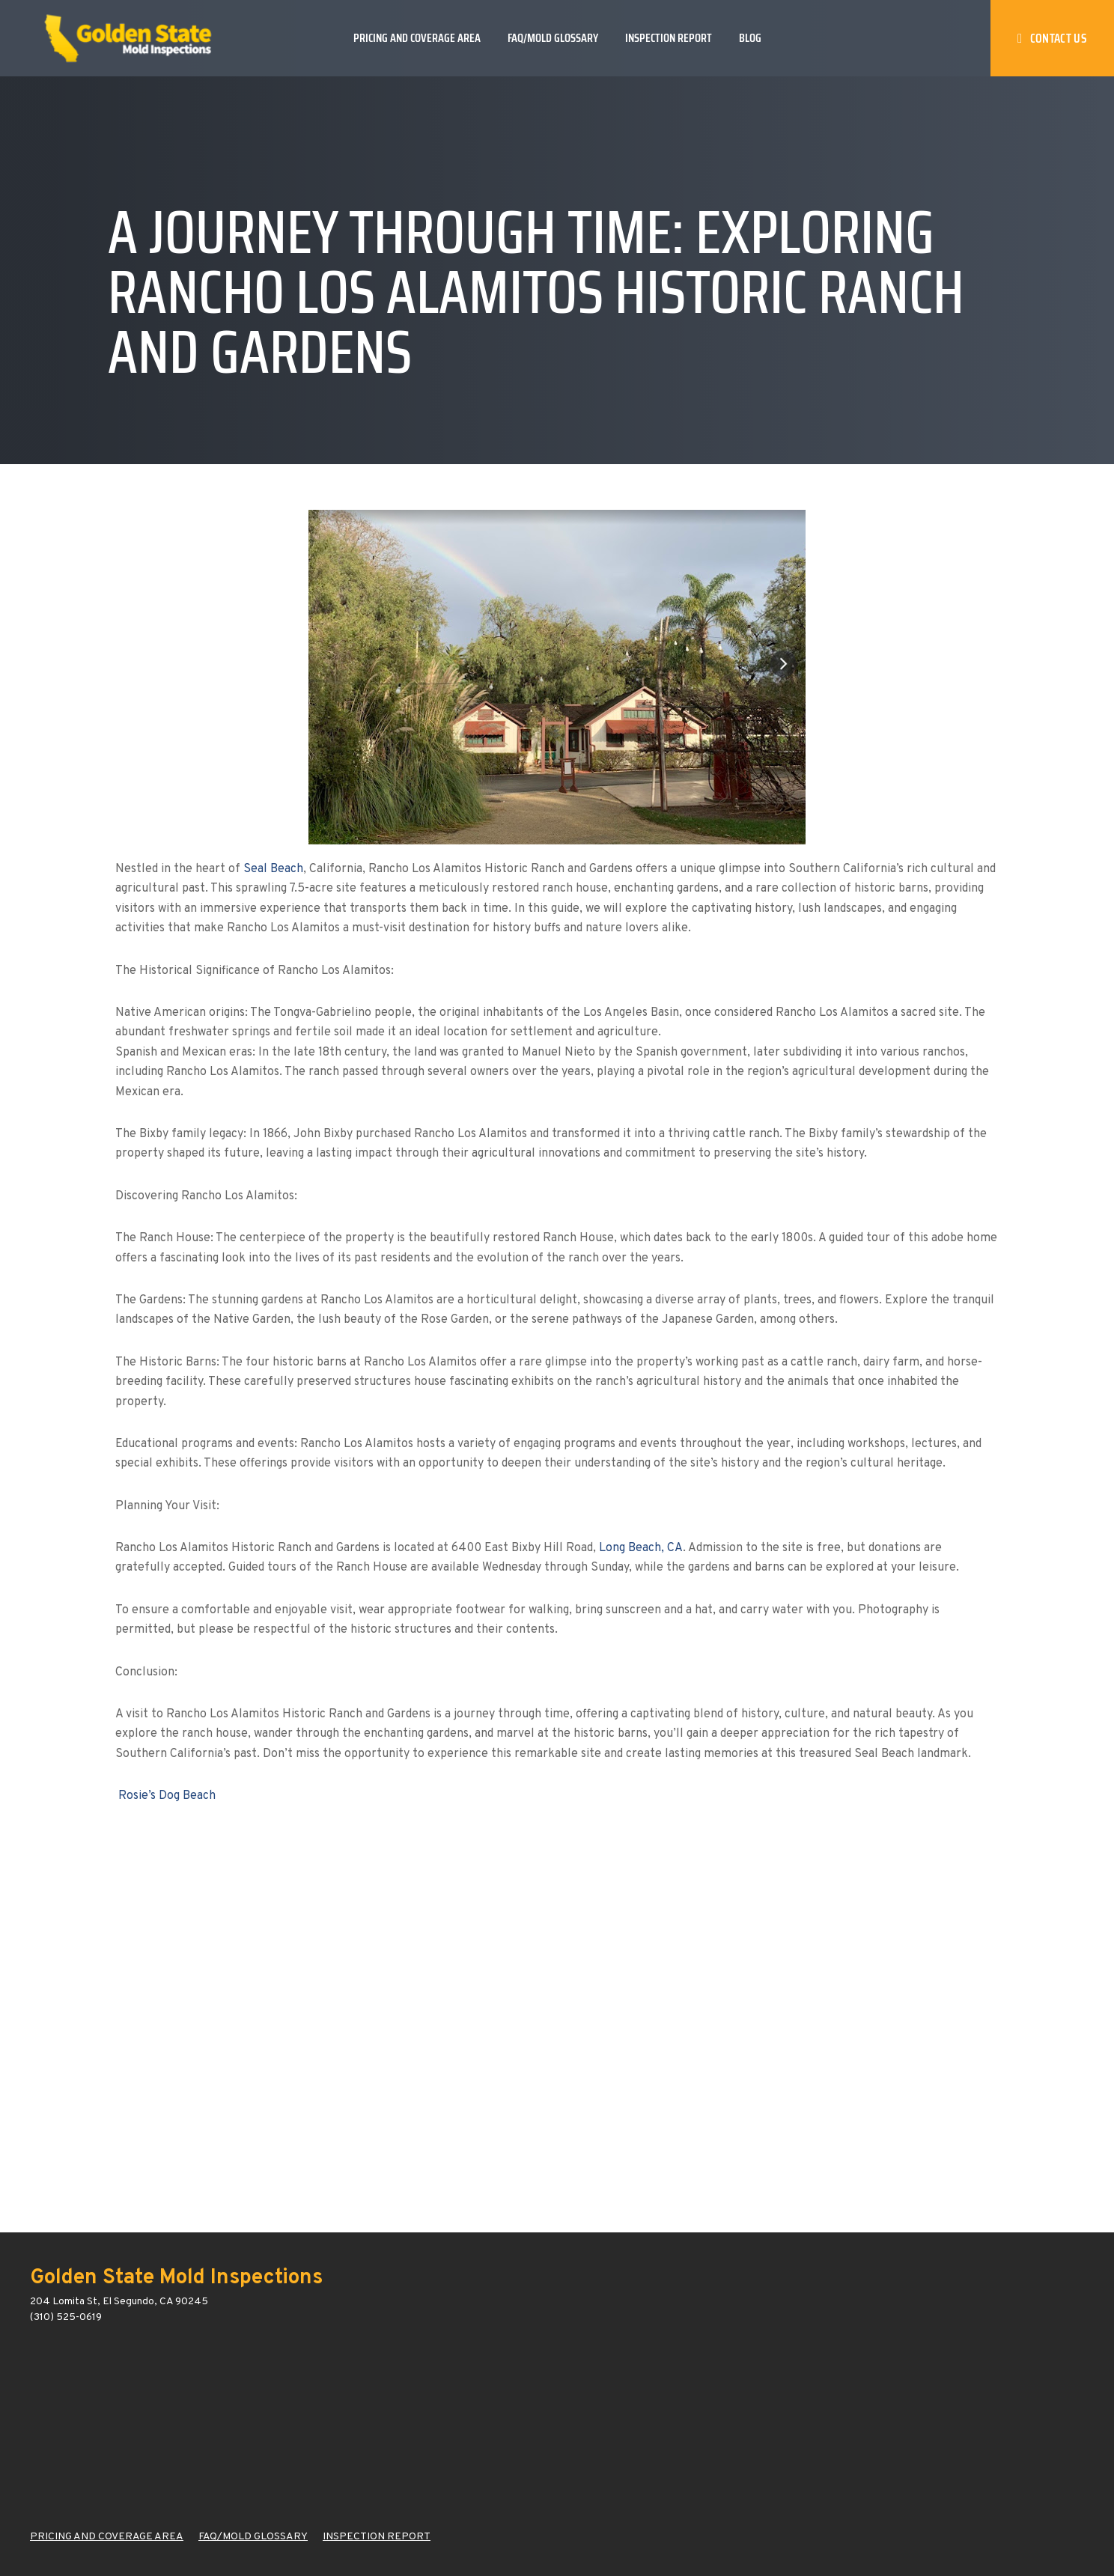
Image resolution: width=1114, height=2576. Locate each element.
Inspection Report (668, 37)
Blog (750, 37)
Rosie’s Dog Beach (167, 1795)
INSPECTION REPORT (376, 2536)
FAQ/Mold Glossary (553, 37)
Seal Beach (273, 869)
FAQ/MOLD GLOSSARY (253, 2536)
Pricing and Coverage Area (417, 37)
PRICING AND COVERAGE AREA (106, 2536)
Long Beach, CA (641, 1548)
